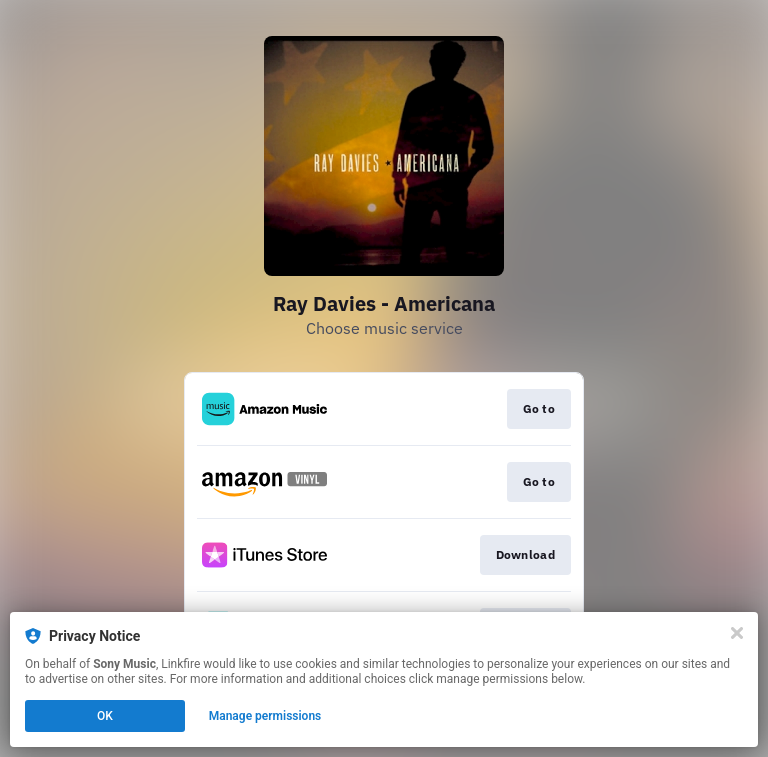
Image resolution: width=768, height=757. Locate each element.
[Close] (737, 633)
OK (105, 716)
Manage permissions (265, 716)
